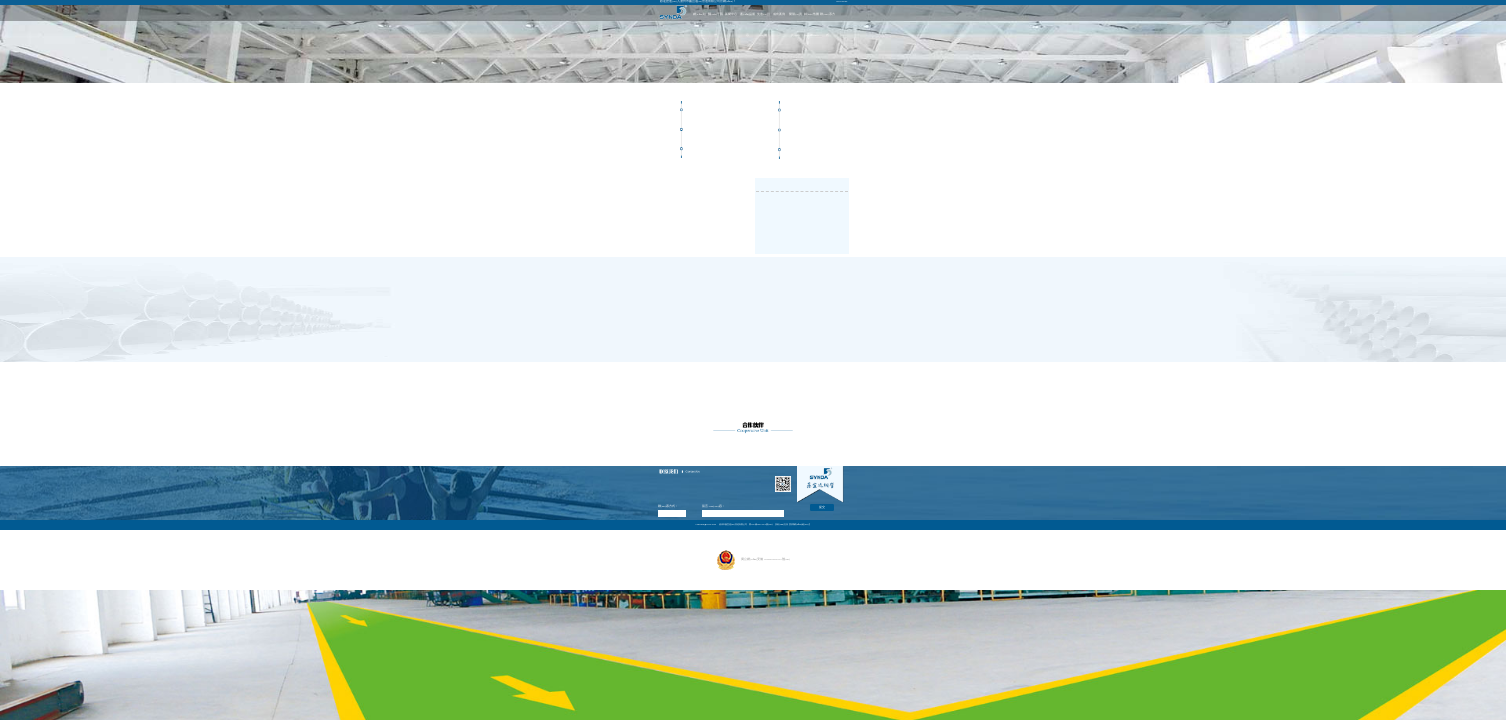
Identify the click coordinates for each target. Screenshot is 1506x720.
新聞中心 (731, 14)
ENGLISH (842, 1)
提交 (822, 507)
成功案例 (779, 14)
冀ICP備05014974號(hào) (760, 524)
